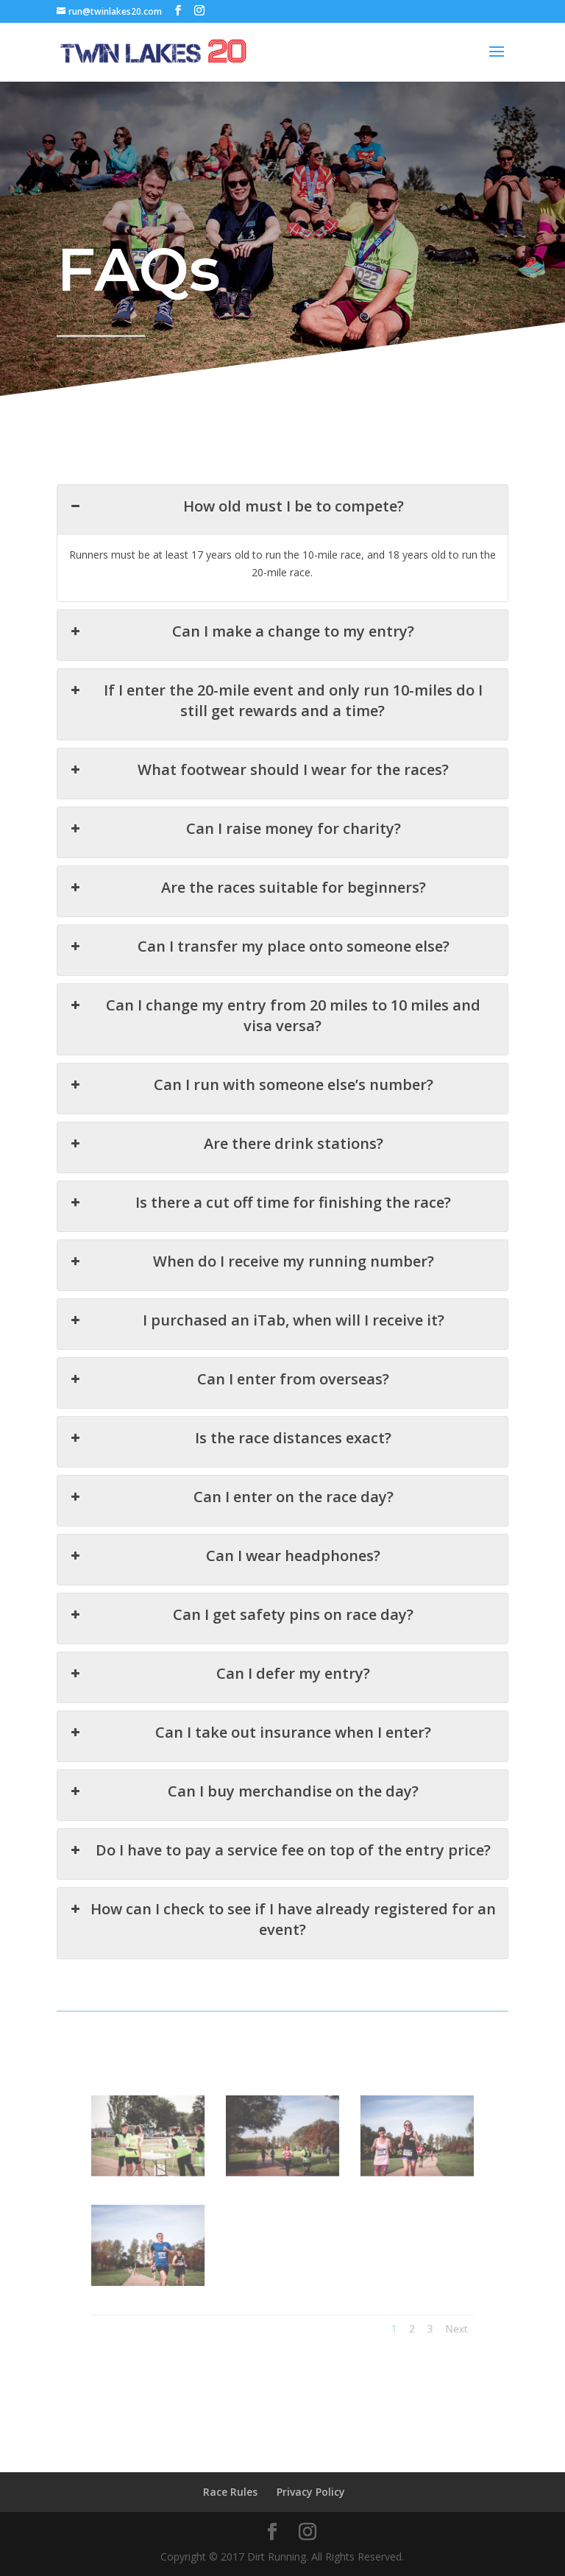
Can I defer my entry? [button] (222, 1647)
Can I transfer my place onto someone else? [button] (260, 962)
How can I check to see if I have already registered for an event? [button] (282, 1880)
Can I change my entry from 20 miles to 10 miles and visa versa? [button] (274, 1027)
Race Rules (230, 2492)
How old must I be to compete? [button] (238, 546)
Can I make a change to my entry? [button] (243, 664)
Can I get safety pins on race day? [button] (243, 1592)
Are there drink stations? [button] (228, 1148)
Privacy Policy (311, 2492)
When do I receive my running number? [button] (252, 1259)
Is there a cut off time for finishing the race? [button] (260, 1203)
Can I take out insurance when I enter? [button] (251, 1703)
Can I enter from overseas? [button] (231, 1370)
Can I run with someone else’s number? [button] (252, 1092)
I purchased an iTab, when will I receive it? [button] (257, 1314)
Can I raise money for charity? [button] (237, 850)
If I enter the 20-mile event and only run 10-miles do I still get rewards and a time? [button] (276, 729)
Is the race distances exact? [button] (232, 1425)
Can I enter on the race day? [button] (233, 1481)
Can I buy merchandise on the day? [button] (245, 1759)
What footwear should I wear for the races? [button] (259, 794)
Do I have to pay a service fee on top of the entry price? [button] (279, 1815)
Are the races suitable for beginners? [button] (249, 906)
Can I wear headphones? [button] (227, 1536)
